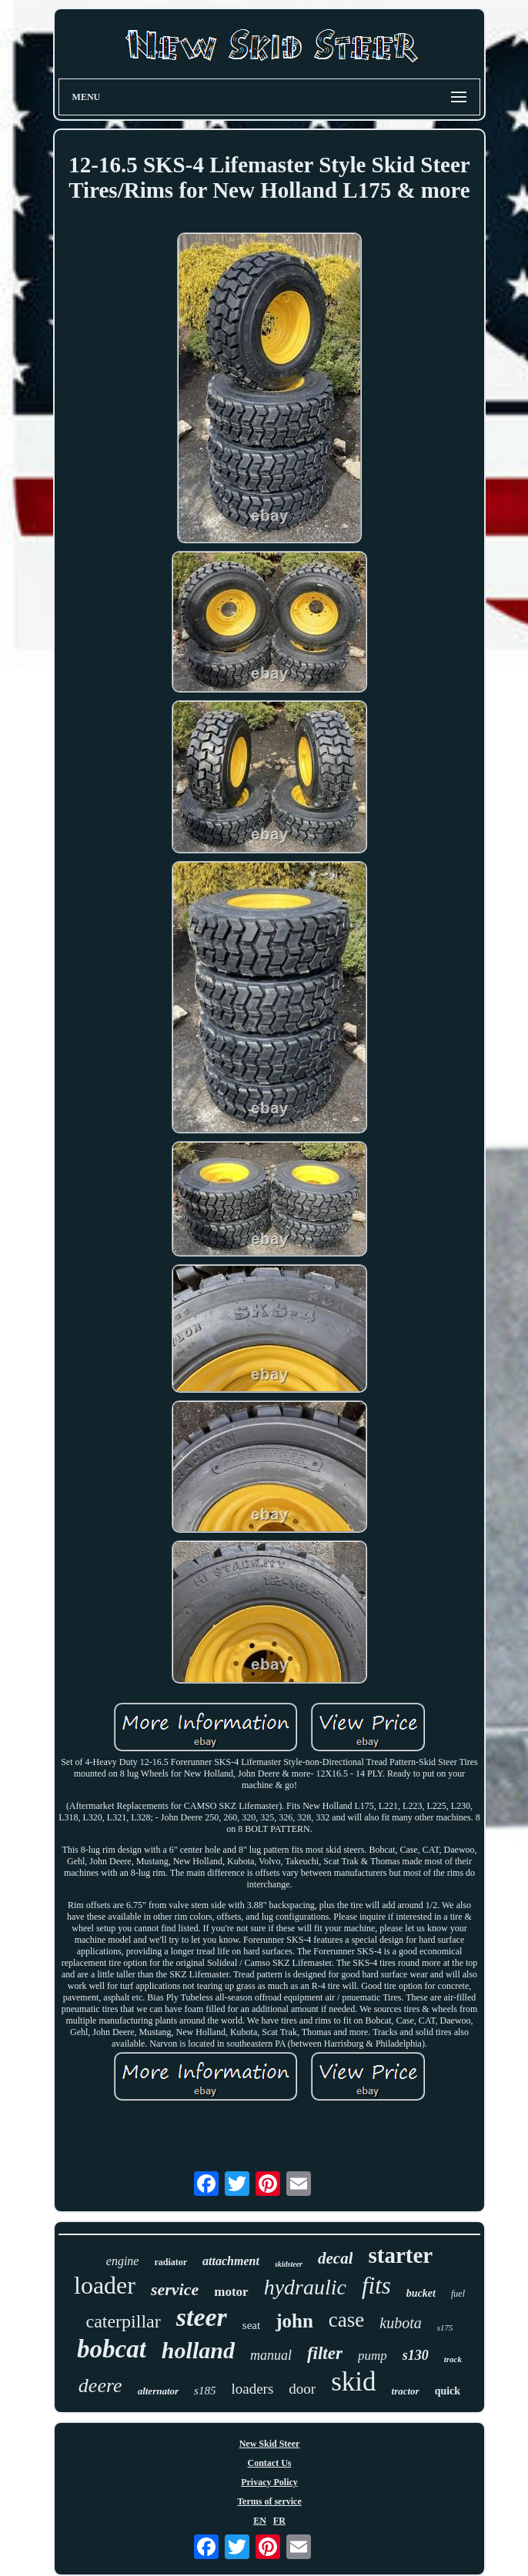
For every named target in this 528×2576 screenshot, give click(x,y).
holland (198, 2350)
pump (372, 2355)
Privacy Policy (269, 2482)
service (175, 2289)
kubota (400, 2322)
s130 (416, 2355)
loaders (252, 2389)
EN (259, 2520)
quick (447, 2391)
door (302, 2389)
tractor (405, 2391)
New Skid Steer (269, 2443)
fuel (458, 2293)
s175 (445, 2327)
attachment (230, 2260)
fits (376, 2285)
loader (104, 2285)
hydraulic (305, 2287)
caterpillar (122, 2321)
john (294, 2321)
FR (279, 2520)
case (346, 2319)
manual (271, 2355)
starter (400, 2255)
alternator (158, 2391)
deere (100, 2385)
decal (335, 2258)
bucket (421, 2293)
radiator (170, 2262)
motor (231, 2291)
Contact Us (269, 2463)
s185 (205, 2390)
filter (325, 2353)
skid (353, 2382)
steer (201, 2317)
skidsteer (288, 2264)
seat (251, 2325)
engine (122, 2260)
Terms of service (269, 2501)
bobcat (111, 2349)
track (453, 2359)
